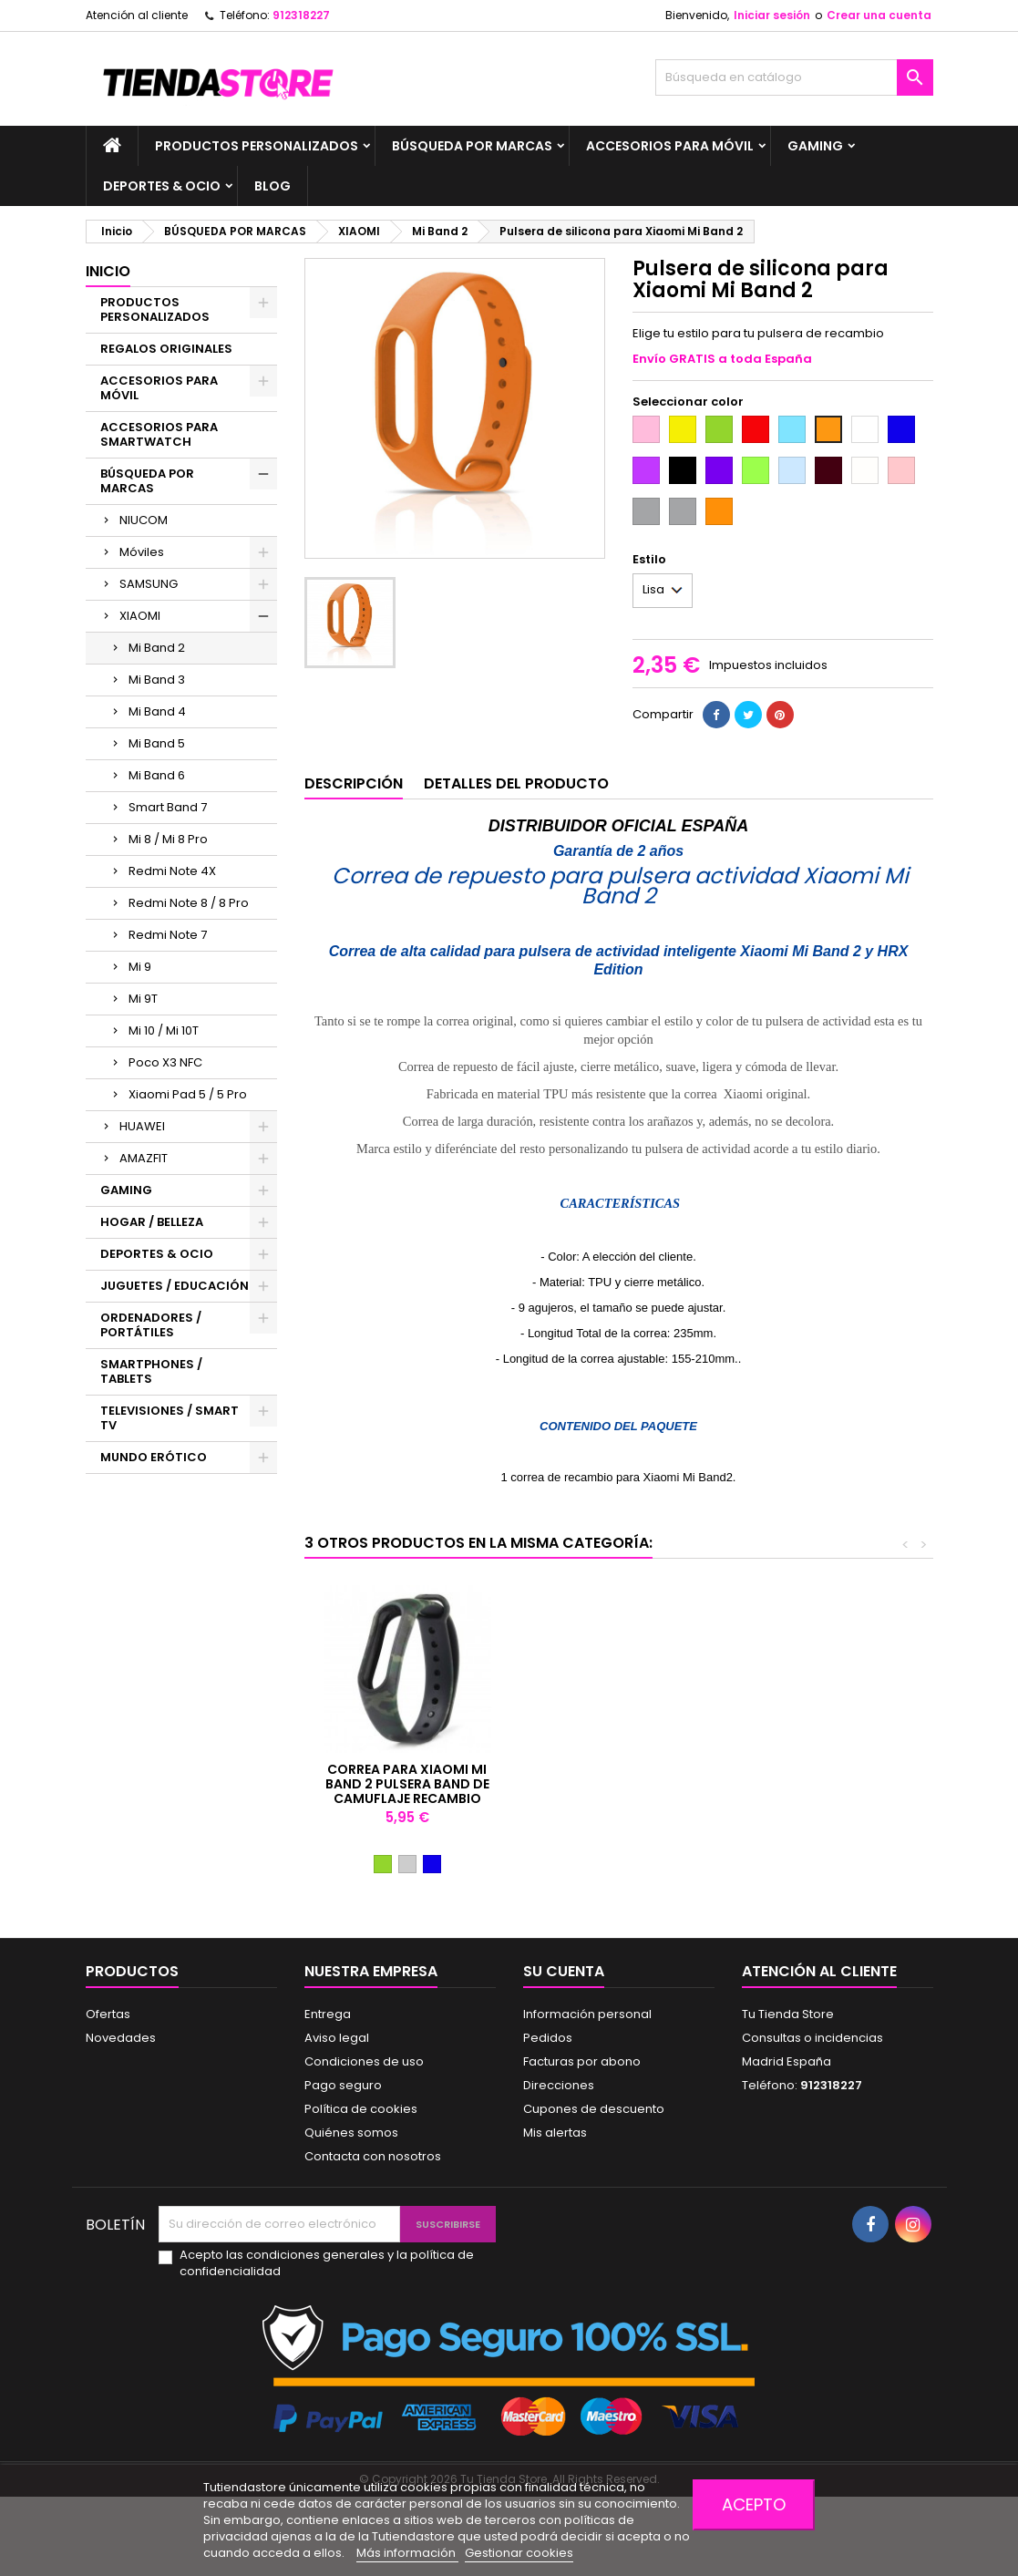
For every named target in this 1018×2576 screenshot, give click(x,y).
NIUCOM (143, 520)
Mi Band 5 (157, 743)
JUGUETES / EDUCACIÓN (174, 1285)
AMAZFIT (143, 1158)
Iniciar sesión (772, 15)
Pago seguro (343, 2085)
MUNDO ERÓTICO (153, 1457)
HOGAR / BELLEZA (151, 1222)
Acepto (754, 2504)
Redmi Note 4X (172, 871)
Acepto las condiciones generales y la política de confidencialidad (327, 2263)
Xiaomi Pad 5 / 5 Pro (188, 1094)
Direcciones (558, 2085)
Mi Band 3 (157, 679)
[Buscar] (794, 77)
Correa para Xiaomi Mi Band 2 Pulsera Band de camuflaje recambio (812, 1784)
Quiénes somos (351, 2132)
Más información (407, 2552)
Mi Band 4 (157, 711)
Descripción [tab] (353, 783)
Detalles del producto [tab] (516, 783)
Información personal (587, 2014)
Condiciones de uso (364, 2061)
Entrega (327, 2014)
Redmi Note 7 (168, 934)
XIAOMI (139, 615)
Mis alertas (555, 2132)
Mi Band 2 (157, 647)
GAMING (815, 146)
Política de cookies (360, 2108)
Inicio (108, 271)
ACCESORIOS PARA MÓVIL (670, 146)
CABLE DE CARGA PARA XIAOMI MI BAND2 (609, 1776)
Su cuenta (563, 1971)
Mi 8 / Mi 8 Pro (168, 839)
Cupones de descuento (593, 2108)
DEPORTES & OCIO (162, 186)
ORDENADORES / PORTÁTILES (150, 1325)
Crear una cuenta (879, 15)
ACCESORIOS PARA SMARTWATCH (159, 434)
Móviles (141, 552)
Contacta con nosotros (372, 2156)
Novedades (121, 2037)
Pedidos (547, 2037)
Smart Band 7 (168, 807)
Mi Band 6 (157, 775)
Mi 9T (143, 998)
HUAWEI (142, 1126)
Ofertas (108, 2014)
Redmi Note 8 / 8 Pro (189, 903)
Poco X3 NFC (165, 1062)
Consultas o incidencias (812, 2037)
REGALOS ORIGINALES (166, 348)
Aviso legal (336, 2037)
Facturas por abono (582, 2061)
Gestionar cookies (519, 2552)
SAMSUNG (148, 583)
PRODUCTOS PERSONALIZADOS (256, 146)
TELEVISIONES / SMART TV (169, 1418)
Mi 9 (140, 966)
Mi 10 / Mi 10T (164, 1030)
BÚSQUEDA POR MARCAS (472, 146)
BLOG (272, 186)
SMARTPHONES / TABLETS (151, 1371)
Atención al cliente (137, 15)
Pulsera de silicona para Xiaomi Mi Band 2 (407, 1776)
